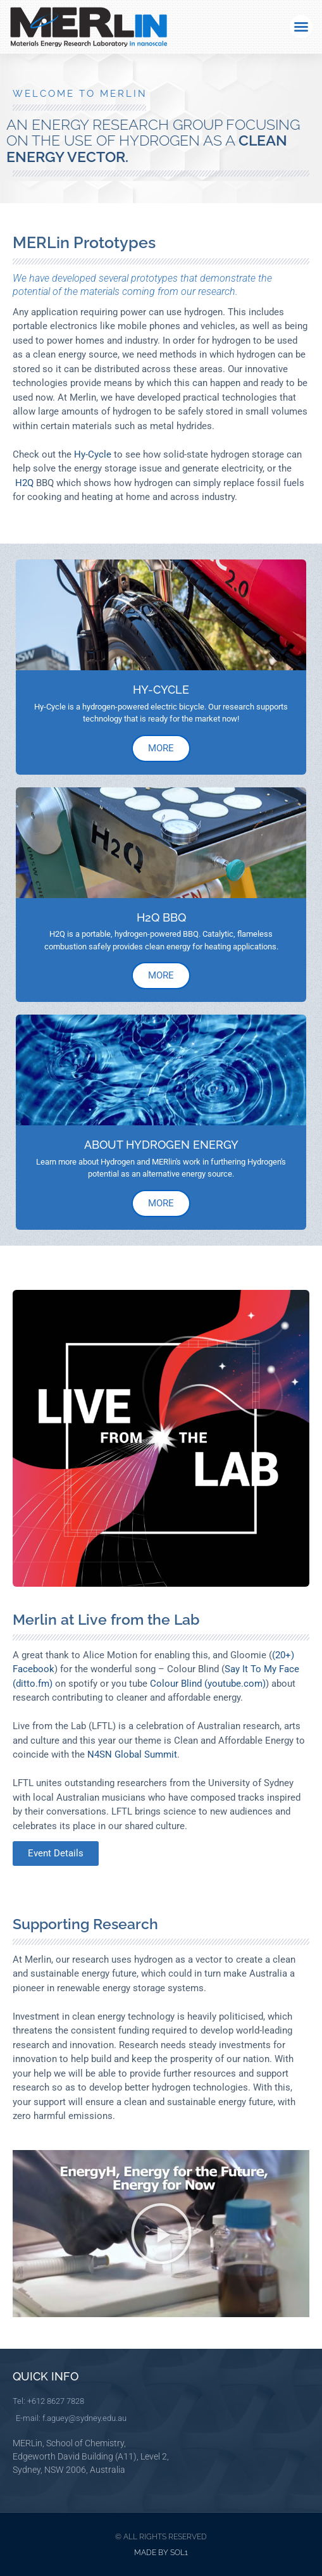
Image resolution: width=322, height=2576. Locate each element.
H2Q (23, 483)
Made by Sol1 (161, 2552)
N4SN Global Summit (132, 1754)
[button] (301, 26)
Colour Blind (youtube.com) (208, 1683)
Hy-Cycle (91, 454)
